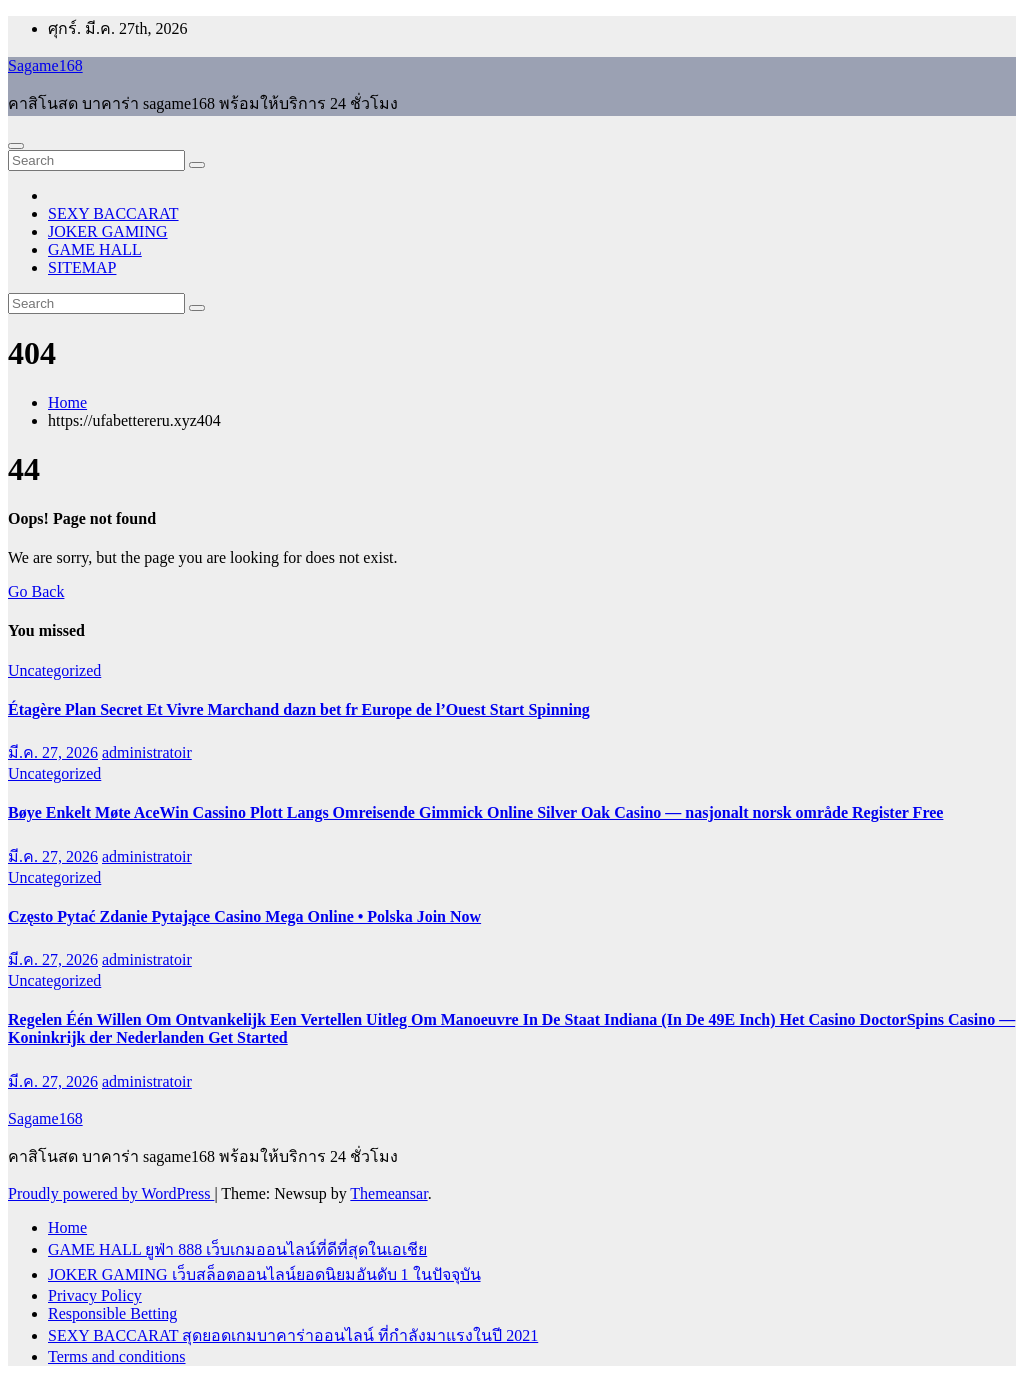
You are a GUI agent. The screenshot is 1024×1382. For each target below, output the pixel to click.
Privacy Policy (95, 1295)
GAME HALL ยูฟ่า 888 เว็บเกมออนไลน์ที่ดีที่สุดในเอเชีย (237, 1249)
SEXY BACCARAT (113, 213)
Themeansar (388, 1193)
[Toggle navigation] (16, 146)
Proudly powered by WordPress (111, 1193)
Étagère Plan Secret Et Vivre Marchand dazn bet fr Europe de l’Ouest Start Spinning (299, 709)
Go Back (36, 591)
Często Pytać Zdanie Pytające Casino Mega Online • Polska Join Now (244, 916)
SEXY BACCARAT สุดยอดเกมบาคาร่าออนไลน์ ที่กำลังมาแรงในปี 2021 (293, 1335)
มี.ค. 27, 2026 (53, 752)
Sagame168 (45, 65)
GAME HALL (95, 249)
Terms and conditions (117, 1356)
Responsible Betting (112, 1313)
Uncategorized (54, 670)
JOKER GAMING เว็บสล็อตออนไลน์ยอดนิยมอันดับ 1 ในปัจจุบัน (264, 1274)
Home (67, 402)
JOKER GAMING (108, 231)
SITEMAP (82, 267)
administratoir (147, 752)
